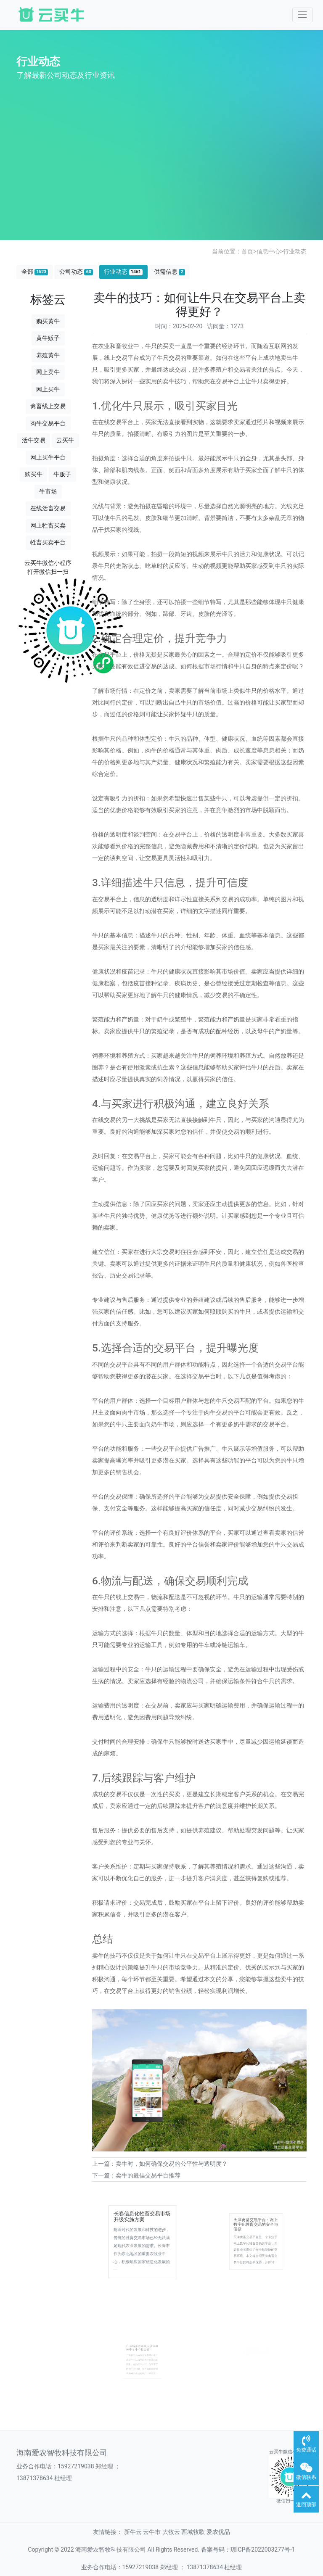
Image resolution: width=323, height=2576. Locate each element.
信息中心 (268, 251)
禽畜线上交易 (48, 406)
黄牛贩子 (48, 338)
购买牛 (33, 474)
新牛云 (133, 2531)
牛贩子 (62, 474)
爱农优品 (218, 2531)
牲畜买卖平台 (48, 542)
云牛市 (152, 2531)
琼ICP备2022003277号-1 (262, 2549)
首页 (247, 251)
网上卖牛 (48, 372)
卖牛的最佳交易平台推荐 (148, 2175)
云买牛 (65, 440)
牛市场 (48, 491)
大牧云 (171, 2531)
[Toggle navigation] (302, 15)
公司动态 (76, 271)
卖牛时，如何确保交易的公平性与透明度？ (172, 2163)
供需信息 (169, 271)
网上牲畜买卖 (48, 525)
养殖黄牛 (48, 355)
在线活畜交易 (48, 508)
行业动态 (295, 251)
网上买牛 (48, 389)
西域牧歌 (193, 2531)
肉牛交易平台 (48, 423)
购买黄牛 (48, 321)
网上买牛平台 (48, 457)
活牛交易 (33, 440)
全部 (34, 271)
